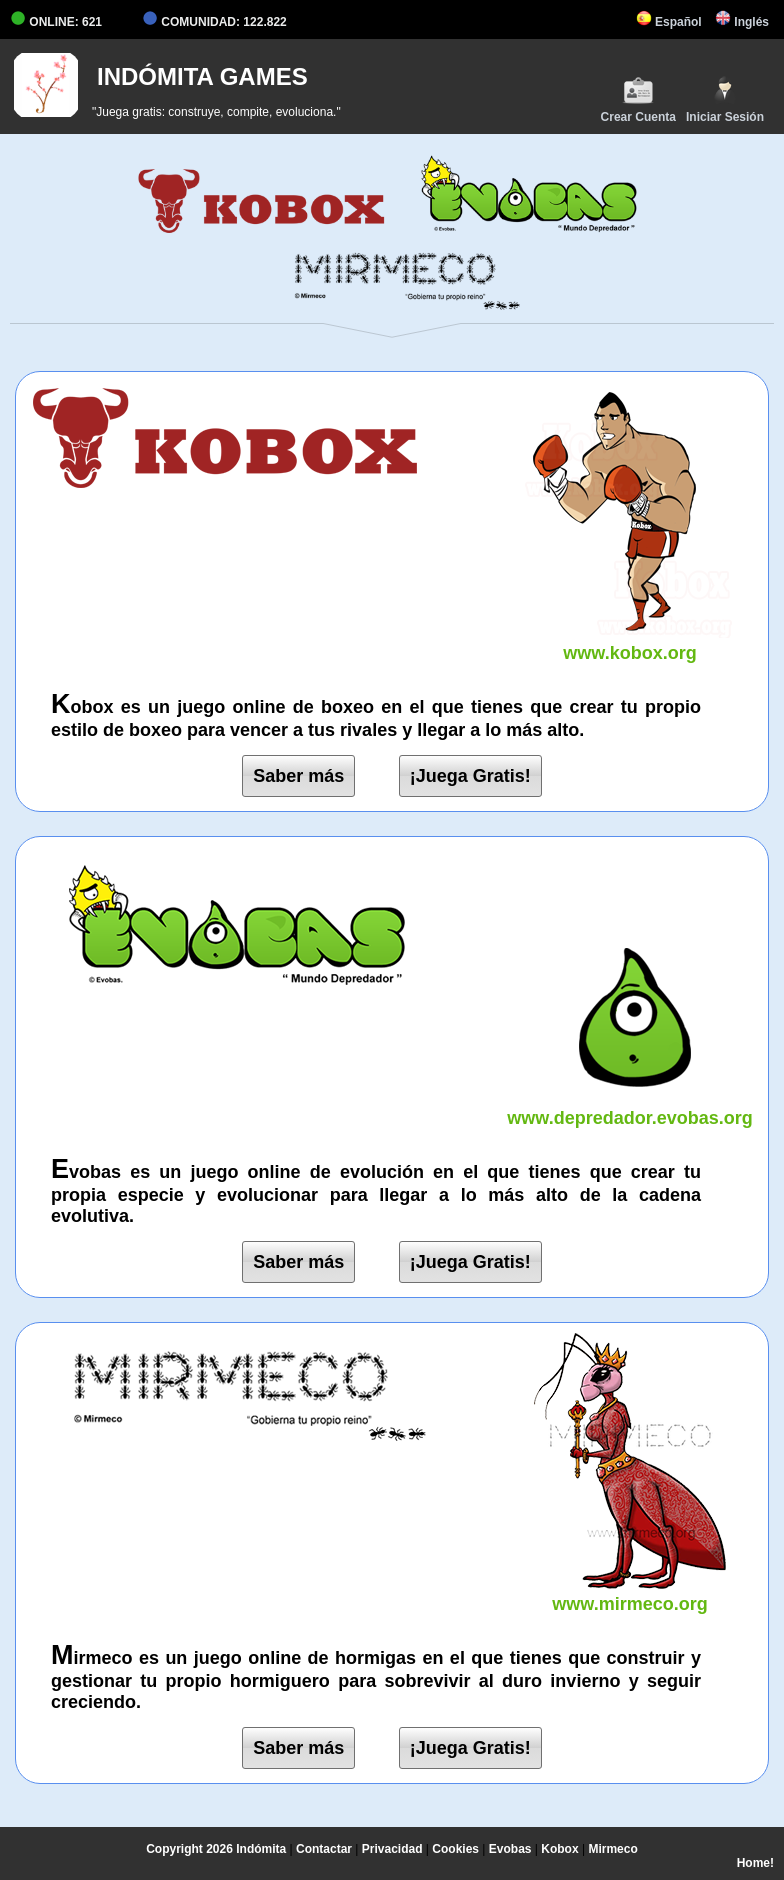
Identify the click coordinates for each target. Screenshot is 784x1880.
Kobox (559, 1849)
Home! (755, 1863)
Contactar (324, 1849)
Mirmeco (612, 1849)
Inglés (742, 22)
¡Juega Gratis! (470, 776)
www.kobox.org (630, 642)
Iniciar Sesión (725, 99)
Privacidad (392, 1849)
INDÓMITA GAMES (202, 76)
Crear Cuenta (638, 99)
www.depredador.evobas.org (630, 1107)
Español (669, 22)
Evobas (510, 1849)
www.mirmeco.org (630, 1593)
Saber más (298, 776)
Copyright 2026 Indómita (216, 1849)
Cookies (455, 1849)
